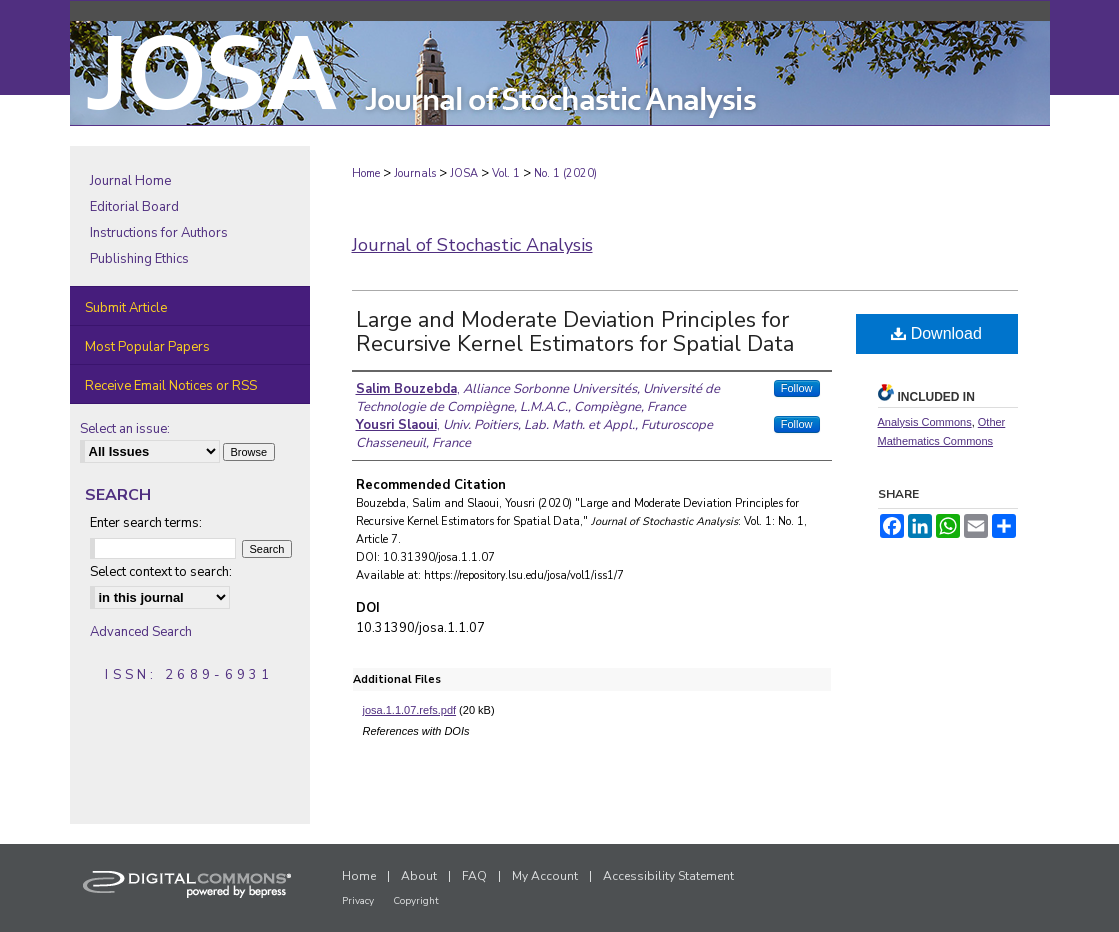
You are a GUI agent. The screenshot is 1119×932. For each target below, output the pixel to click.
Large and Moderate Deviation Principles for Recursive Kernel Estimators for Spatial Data (575, 332)
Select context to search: (161, 572)
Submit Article (126, 308)
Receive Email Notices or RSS (171, 386)
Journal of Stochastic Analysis (472, 245)
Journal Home (130, 181)
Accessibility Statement (668, 876)
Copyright (416, 901)
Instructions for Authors (159, 233)
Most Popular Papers (147, 347)
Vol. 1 (506, 173)
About (419, 876)
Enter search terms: (146, 523)
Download (936, 333)
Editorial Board (134, 207)
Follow (797, 388)
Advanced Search (141, 632)
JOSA (464, 173)
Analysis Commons (925, 422)
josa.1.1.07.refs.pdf (410, 710)
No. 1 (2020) (565, 173)
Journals (415, 173)
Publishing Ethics (139, 259)
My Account (545, 876)
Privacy (358, 901)
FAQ (474, 876)
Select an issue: (125, 429)
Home (366, 173)
